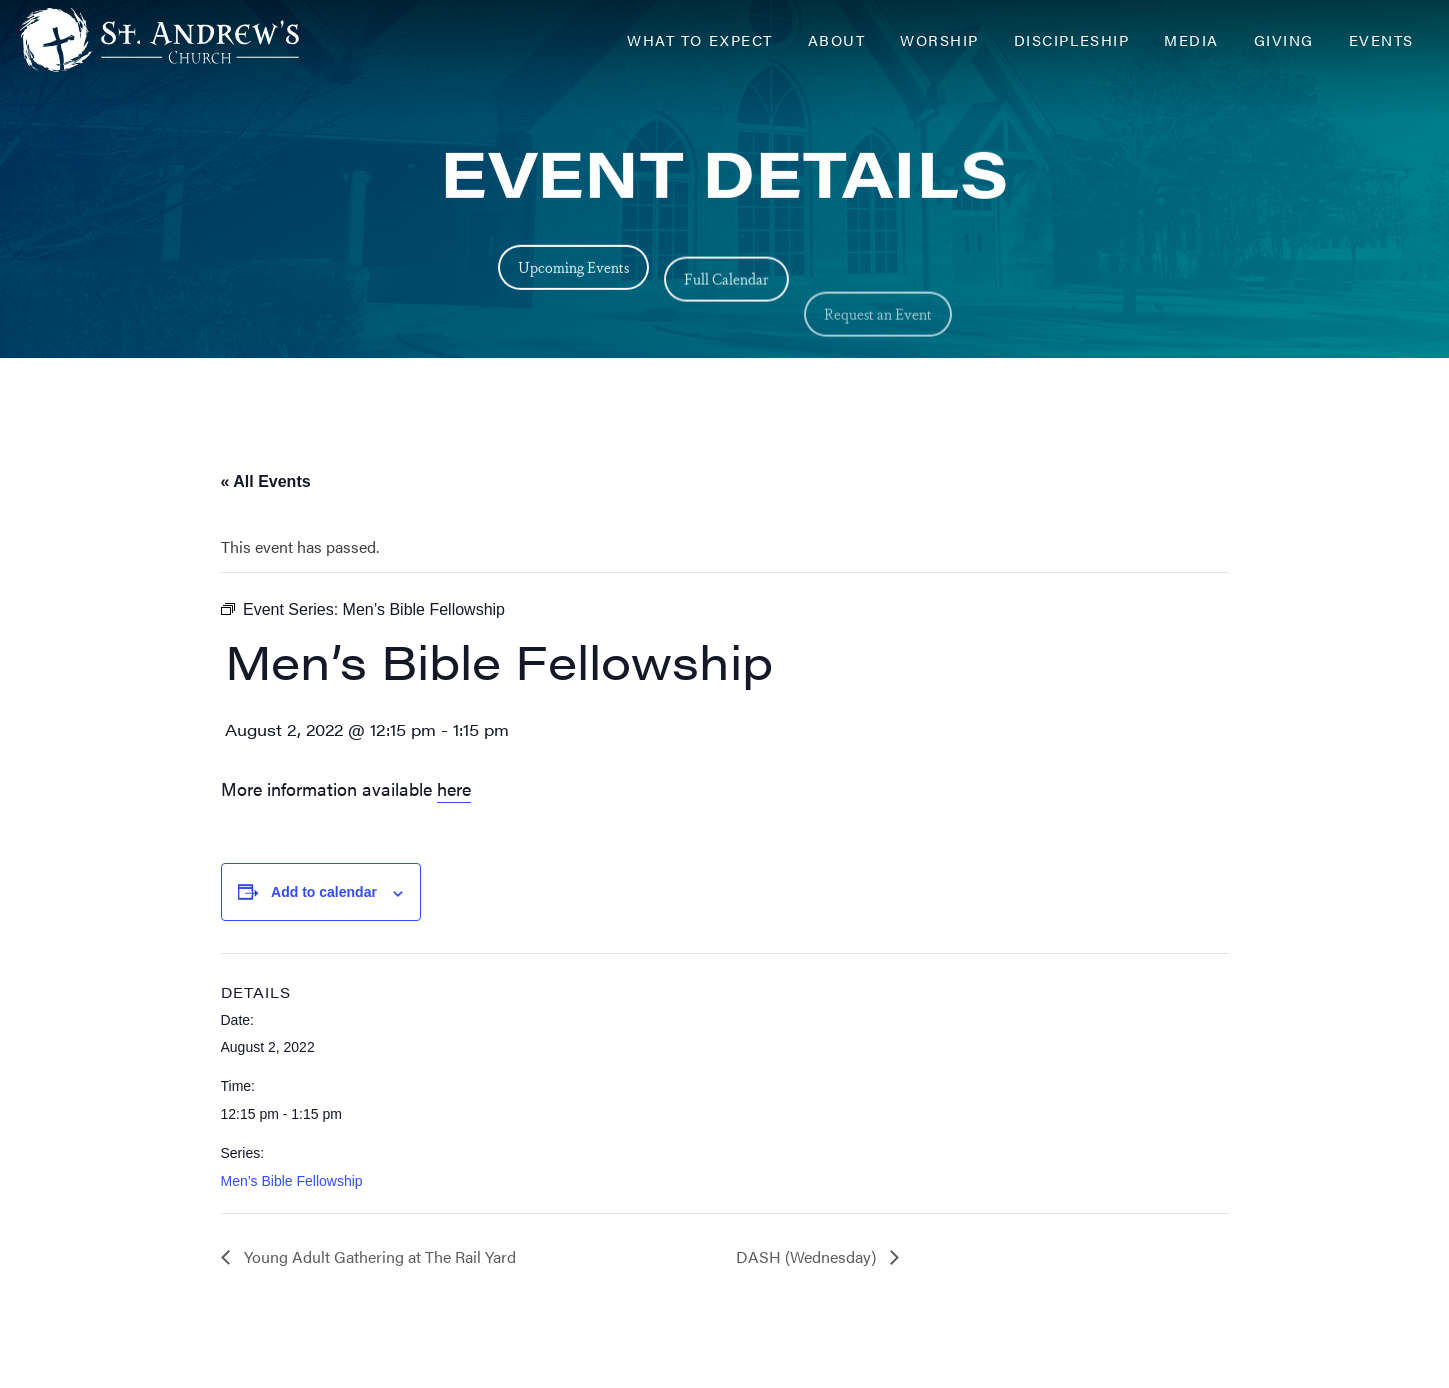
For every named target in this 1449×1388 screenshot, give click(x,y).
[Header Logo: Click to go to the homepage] (180, 40)
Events (1381, 39)
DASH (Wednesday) (808, 1256)
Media (1191, 39)
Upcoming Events (573, 271)
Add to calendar (324, 892)
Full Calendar (726, 295)
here (454, 788)
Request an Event (878, 354)
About (837, 39)
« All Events (266, 481)
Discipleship (1071, 39)
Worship (939, 39)
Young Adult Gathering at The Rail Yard (378, 1256)
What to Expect (699, 39)
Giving (1284, 39)
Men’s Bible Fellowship (292, 1181)
